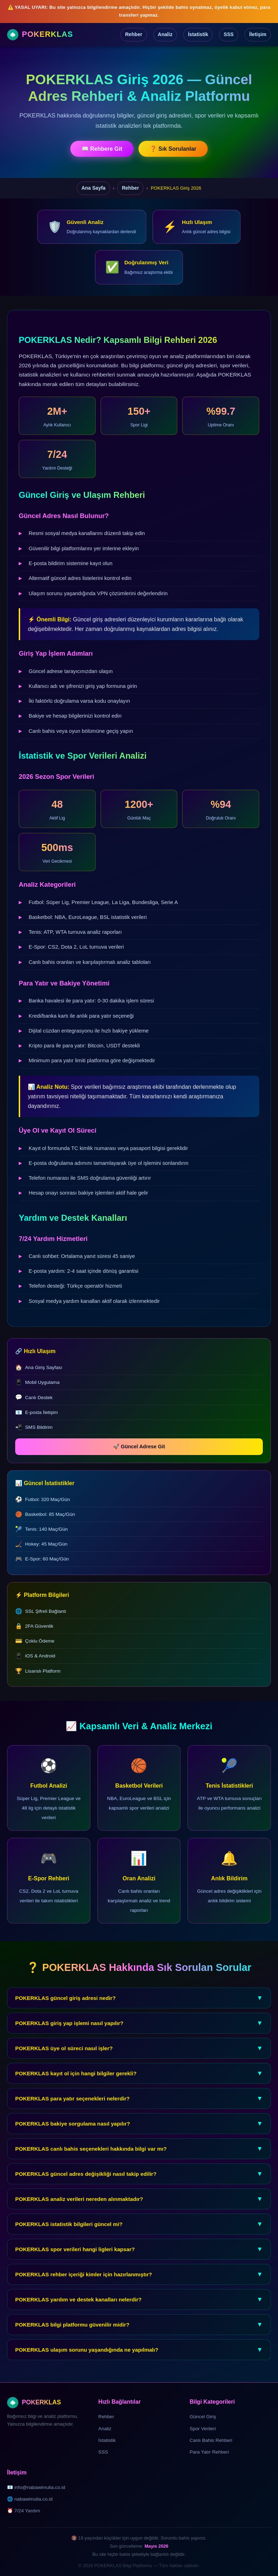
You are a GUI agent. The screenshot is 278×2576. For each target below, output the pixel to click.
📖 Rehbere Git (102, 149)
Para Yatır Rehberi (209, 2452)
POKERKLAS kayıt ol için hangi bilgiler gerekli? (139, 2084)
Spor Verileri (203, 2428)
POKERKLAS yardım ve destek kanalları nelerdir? (139, 2310)
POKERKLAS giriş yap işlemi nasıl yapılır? (139, 2034)
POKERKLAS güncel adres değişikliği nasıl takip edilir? (139, 2185)
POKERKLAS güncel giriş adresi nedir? (139, 2009)
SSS (228, 34)
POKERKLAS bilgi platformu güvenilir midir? (139, 2335)
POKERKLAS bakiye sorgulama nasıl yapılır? (139, 2134)
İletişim (257, 34)
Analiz (165, 34)
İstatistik (198, 34)
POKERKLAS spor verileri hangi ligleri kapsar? (139, 2260)
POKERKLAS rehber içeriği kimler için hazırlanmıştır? (139, 2285)
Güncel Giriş (203, 2416)
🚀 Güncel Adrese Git (150, 1446)
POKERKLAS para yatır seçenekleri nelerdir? (139, 2109)
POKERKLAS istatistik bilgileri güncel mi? (139, 2235)
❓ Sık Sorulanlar (173, 149)
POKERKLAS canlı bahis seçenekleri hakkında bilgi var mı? (139, 2159)
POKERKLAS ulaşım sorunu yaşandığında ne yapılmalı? (139, 2360)
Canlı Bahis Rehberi (211, 2440)
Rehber (133, 34)
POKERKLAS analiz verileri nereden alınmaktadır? (139, 2210)
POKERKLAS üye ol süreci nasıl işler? (139, 2059)
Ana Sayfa (93, 188)
